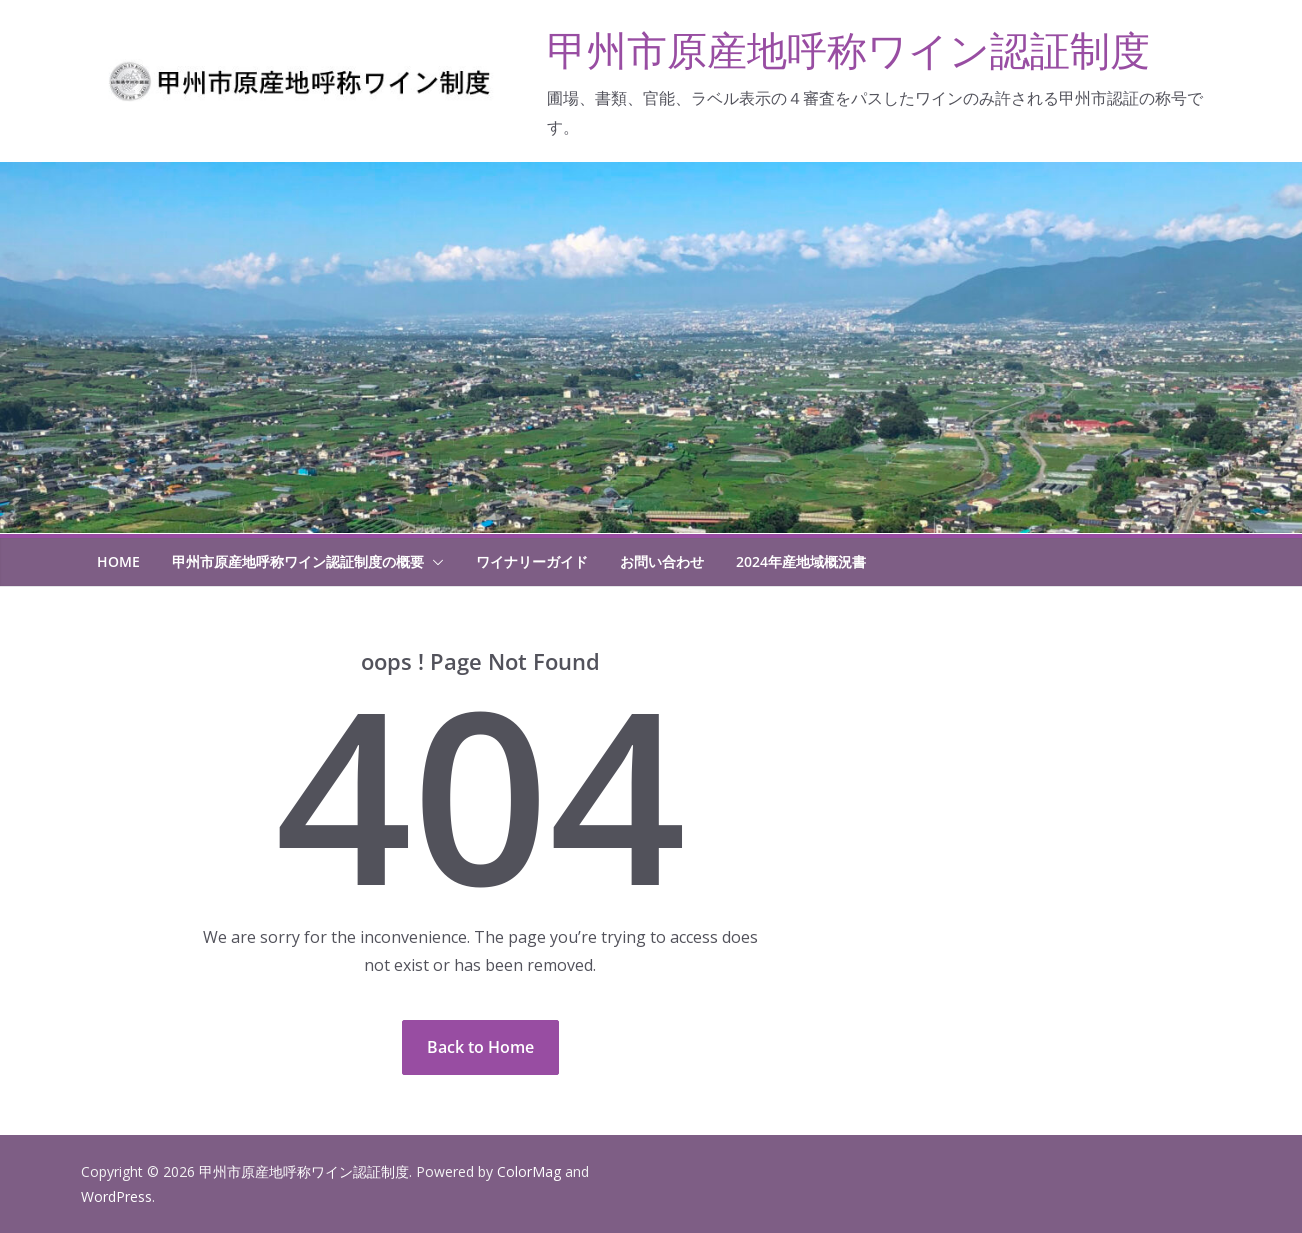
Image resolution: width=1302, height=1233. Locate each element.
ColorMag (529, 1171)
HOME (118, 561)
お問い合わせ (662, 561)
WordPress (116, 1196)
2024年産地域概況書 (801, 561)
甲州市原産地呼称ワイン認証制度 (848, 49)
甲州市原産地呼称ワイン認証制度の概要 (298, 561)
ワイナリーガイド (532, 561)
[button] (434, 562)
